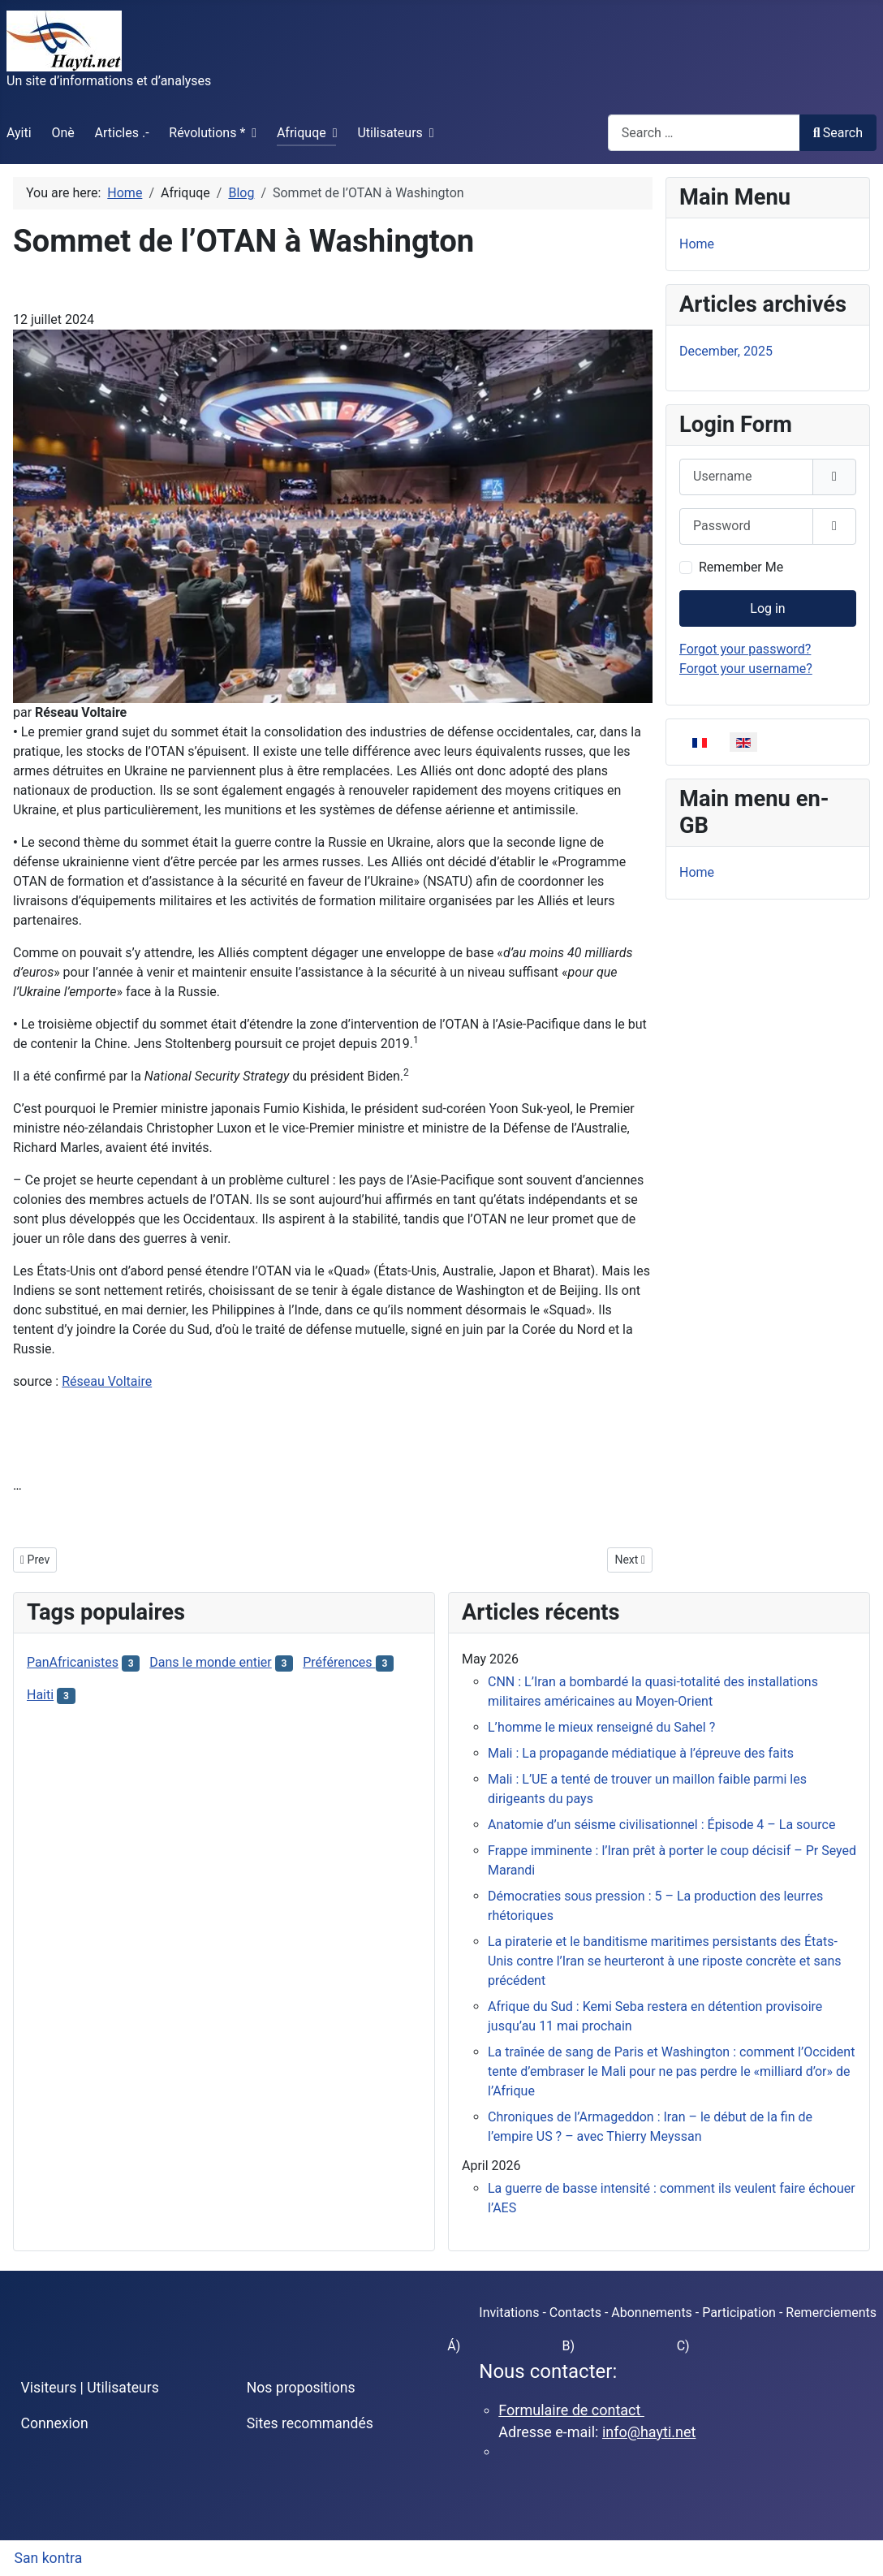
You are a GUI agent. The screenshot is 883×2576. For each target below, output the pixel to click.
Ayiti (19, 132)
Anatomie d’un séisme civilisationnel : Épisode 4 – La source (661, 1824)
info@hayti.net (649, 2431)
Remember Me (741, 567)
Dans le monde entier (210, 1662)
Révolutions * (207, 132)
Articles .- (122, 132)
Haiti (40, 1694)
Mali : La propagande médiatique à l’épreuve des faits (641, 1753)
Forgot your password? (745, 649)
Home (696, 244)
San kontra (49, 2558)
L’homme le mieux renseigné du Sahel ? (601, 1727)
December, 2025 (726, 351)
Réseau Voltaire (107, 1381)
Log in (767, 608)
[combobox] (704, 132)
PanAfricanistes (72, 1662)
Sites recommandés (310, 2423)
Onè (62, 132)
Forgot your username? (745, 668)
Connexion (54, 2423)
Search (838, 132)
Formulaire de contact (571, 2410)
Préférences (339, 1662)
